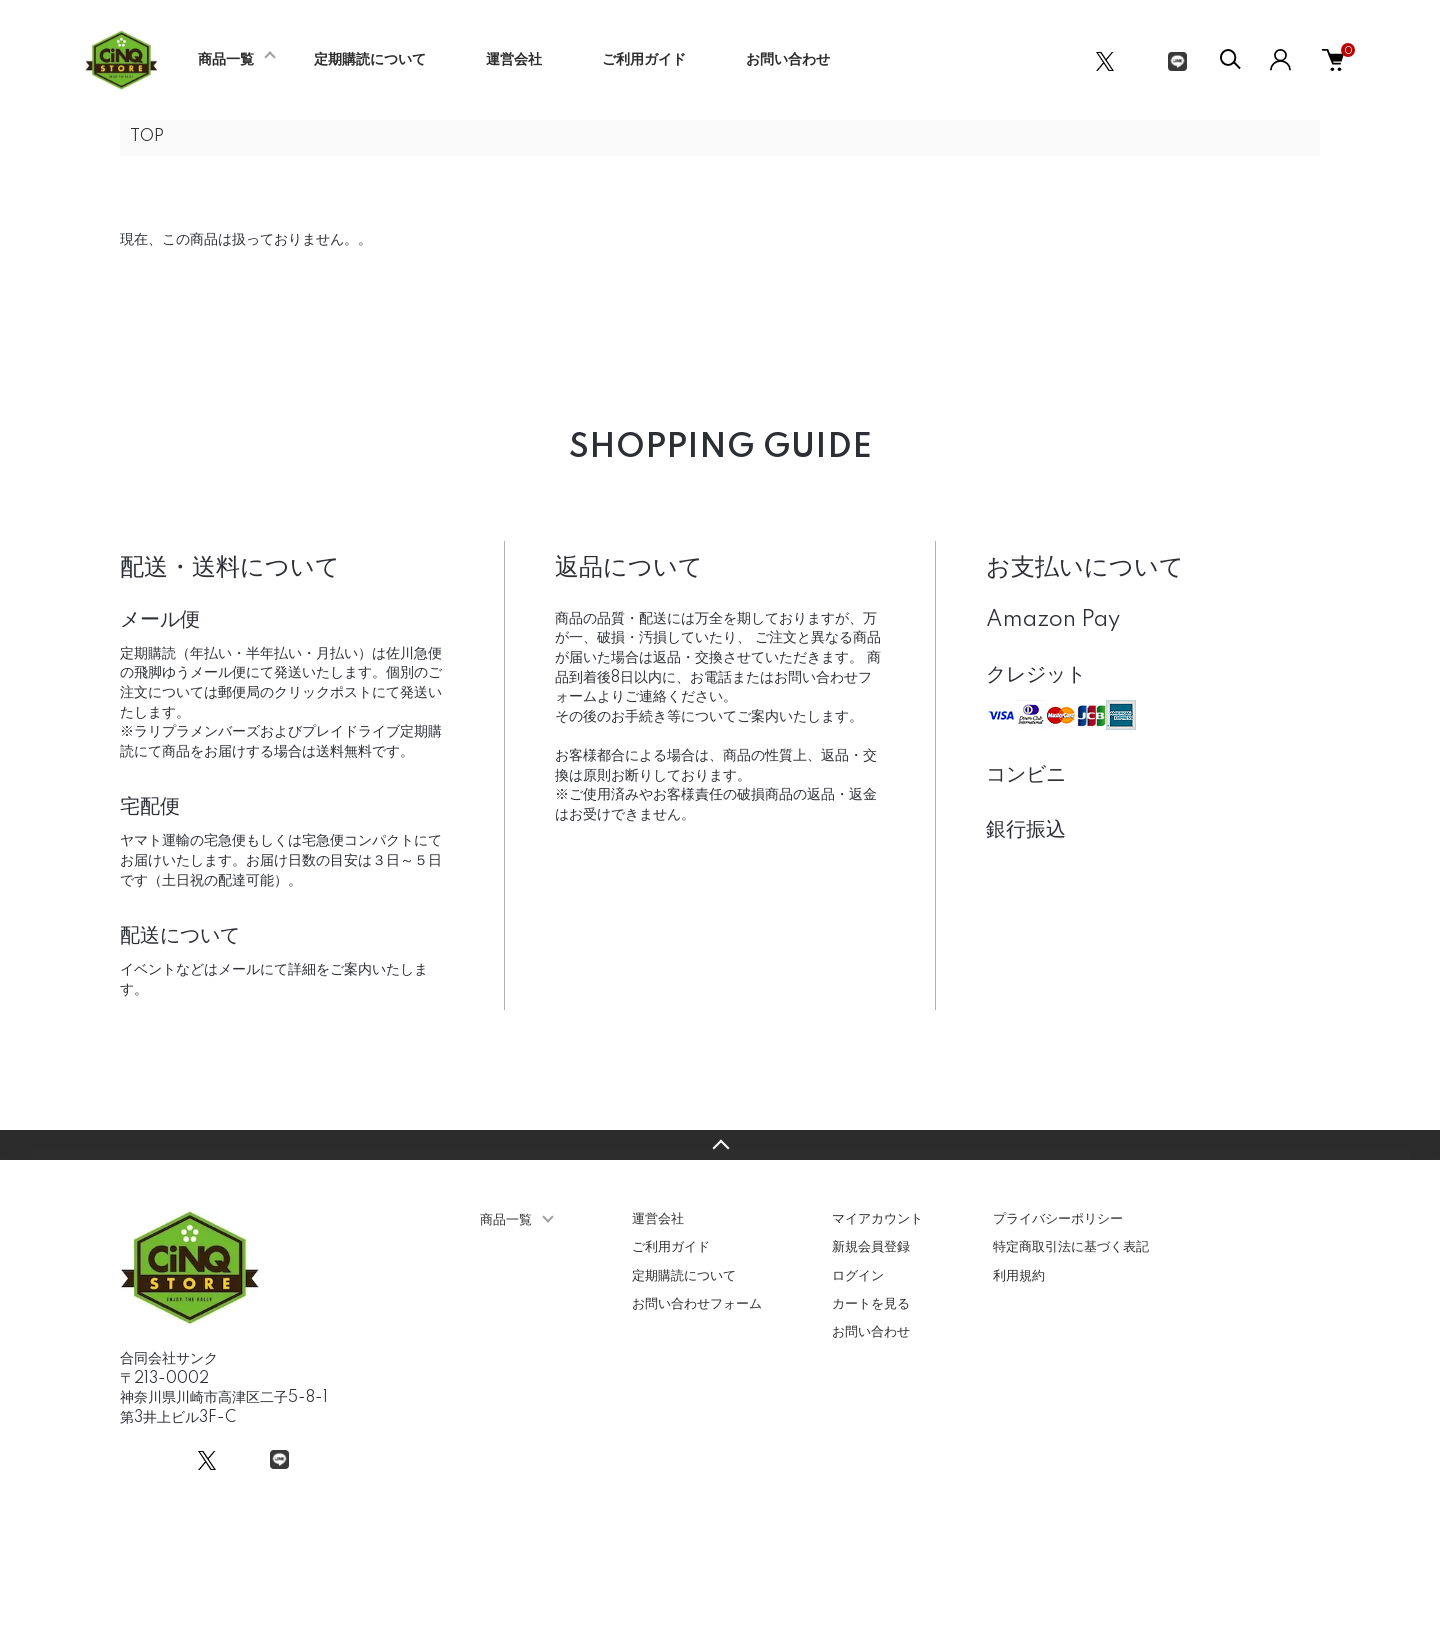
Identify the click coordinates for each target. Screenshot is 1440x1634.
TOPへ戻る (720, 1145)
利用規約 (1019, 1276)
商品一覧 (226, 60)
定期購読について (370, 60)
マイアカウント (877, 1219)
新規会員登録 (871, 1247)
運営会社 (514, 60)
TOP (147, 137)
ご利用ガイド (644, 60)
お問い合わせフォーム (697, 1304)
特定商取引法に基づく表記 (1071, 1247)
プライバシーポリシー (1058, 1219)
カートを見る (871, 1304)
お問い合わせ (788, 60)
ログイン (858, 1276)
